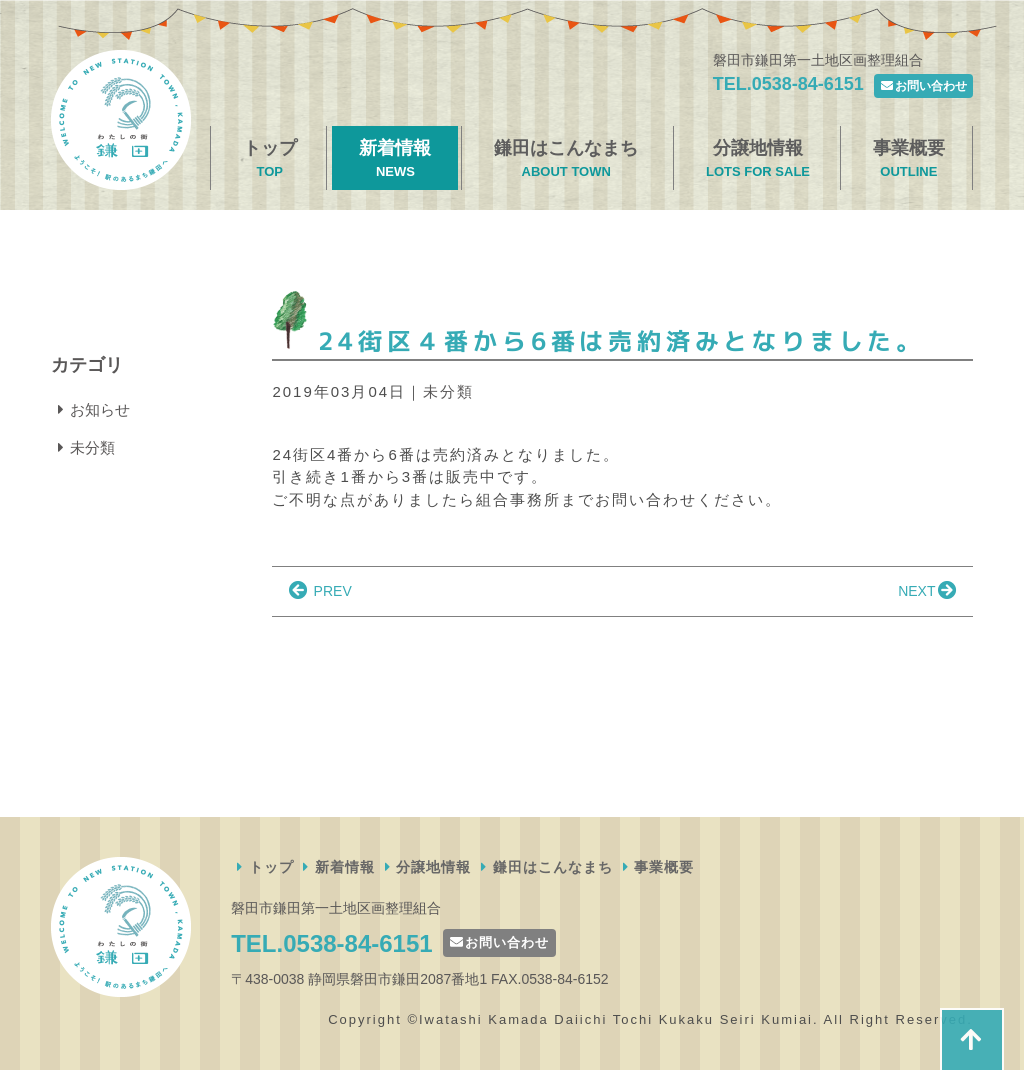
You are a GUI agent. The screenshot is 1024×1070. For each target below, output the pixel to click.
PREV (318, 591)
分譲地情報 (758, 160)
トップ (270, 160)
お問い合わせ (923, 86)
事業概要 (909, 160)
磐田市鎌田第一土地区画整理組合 (121, 120)
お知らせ (90, 409)
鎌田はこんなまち (566, 160)
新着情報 (395, 160)
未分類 (448, 391)
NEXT (928, 591)
